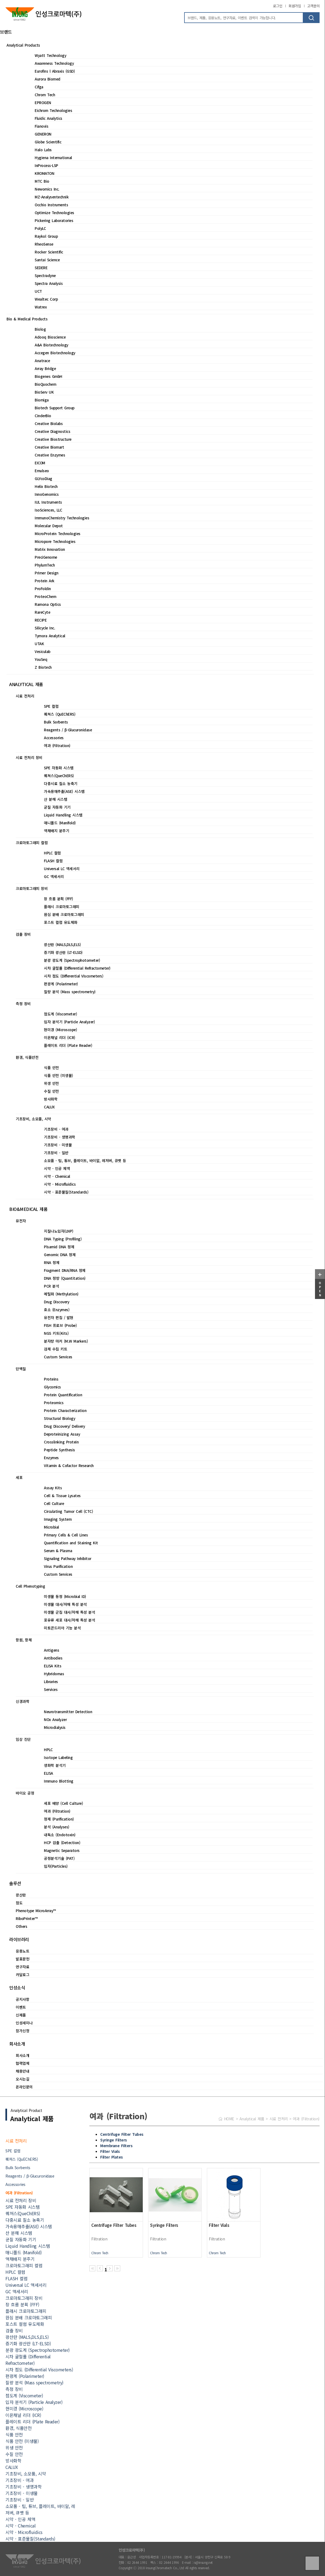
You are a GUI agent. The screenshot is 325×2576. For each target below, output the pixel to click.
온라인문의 (24, 2086)
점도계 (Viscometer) (60, 1014)
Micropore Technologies (55, 541)
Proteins (51, 1379)
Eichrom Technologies (53, 110)
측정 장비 (23, 1003)
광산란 (21, 1895)
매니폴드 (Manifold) (60, 822)
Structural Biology (59, 1418)
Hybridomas (54, 1673)
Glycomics (52, 1387)
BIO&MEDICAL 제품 (28, 1209)
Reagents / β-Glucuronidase (68, 729)
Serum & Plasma (58, 1550)
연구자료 (22, 1966)
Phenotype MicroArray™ (36, 1910)
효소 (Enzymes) (56, 1309)
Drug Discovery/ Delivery (64, 1426)
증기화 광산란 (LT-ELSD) (63, 952)
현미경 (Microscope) (60, 1029)
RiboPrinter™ (26, 1918)
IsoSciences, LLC (48, 510)
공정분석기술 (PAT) (59, 1858)
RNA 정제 (51, 1262)
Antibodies (53, 1658)
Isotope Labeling (58, 1757)
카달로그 (22, 1974)
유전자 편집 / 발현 (58, 1317)
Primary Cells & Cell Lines (66, 1535)
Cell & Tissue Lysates (62, 1495)
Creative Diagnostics (52, 431)
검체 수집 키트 (55, 1349)
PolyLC (40, 228)
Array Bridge (45, 368)
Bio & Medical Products (26, 318)
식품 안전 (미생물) (58, 1075)
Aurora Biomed (47, 79)
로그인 (277, 5)
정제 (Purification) (59, 1819)
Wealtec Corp (46, 299)
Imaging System (58, 1519)
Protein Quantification (63, 1394)
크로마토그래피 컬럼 (32, 842)
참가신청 (22, 2030)
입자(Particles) (56, 1866)
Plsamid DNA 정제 (59, 1246)
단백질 (21, 1368)
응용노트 (22, 1951)
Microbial (51, 1527)
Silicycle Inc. (45, 628)
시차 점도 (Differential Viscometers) (73, 976)
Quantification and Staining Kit (71, 1542)
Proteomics (53, 1402)
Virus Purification (58, 1566)
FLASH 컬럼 (53, 860)
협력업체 (22, 2063)
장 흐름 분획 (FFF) (58, 898)
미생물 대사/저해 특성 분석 (65, 1604)
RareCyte (42, 612)
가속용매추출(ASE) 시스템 (64, 791)
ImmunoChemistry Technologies (62, 517)
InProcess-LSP (46, 165)
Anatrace (42, 360)
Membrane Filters (116, 2145)
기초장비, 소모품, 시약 (33, 1118)
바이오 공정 (25, 1793)
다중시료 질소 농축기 (60, 783)
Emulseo (42, 470)
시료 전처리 (25, 696)
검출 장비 (23, 934)
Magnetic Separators (62, 1850)
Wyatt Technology (50, 55)
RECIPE (41, 620)
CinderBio (43, 415)
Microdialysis (55, 1727)
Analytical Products (23, 45)
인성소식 (17, 1987)
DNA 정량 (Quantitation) (65, 1278)
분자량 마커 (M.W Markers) (66, 1341)
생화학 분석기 (55, 1765)
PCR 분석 (51, 1286)
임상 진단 (23, 1739)
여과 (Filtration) (57, 745)
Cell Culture (54, 1503)
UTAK (39, 643)
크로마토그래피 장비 (32, 888)
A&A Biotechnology (51, 345)
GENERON (43, 134)
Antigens (51, 1650)
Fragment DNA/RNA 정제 (65, 1270)
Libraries (51, 1681)
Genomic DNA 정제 (60, 1254)
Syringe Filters (113, 2140)
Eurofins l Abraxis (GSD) (55, 71)
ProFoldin (43, 588)
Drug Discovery (56, 1301)
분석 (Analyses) (56, 1826)
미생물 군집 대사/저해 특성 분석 (69, 1612)
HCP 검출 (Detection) (62, 1842)
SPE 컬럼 (51, 706)
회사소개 (17, 2043)
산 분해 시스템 (55, 799)
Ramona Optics (48, 604)
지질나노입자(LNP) (58, 1231)
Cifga (39, 86)
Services (50, 1689)
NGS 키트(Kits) (56, 1333)
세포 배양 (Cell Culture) (63, 1803)
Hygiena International (53, 157)
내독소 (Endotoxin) (60, 1834)
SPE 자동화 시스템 (59, 767)
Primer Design (46, 572)
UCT (38, 291)
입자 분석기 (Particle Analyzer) (69, 1021)
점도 (19, 1902)
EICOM (40, 462)
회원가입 (294, 5)
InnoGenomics (46, 494)
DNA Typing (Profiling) (63, 1239)
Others (21, 1926)
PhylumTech (45, 565)
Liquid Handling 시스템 (63, 815)
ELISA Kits (52, 1665)
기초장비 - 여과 (56, 1129)
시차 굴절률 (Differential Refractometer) (77, 968)
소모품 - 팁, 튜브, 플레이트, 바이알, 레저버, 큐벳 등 (85, 1160)
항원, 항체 (24, 1639)
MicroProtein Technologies (57, 533)
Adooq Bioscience (50, 337)
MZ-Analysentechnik (52, 197)
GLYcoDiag (43, 478)
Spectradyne (45, 275)
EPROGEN (43, 102)
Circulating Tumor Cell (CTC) (68, 1511)
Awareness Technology (54, 63)
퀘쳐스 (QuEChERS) (59, 714)
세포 (19, 1477)
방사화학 (50, 1099)
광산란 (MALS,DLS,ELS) (62, 944)
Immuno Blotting (58, 1781)
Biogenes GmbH (48, 376)
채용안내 (22, 2071)
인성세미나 (24, 2022)
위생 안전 (51, 1083)
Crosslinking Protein (61, 1442)
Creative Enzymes (50, 455)
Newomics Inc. (47, 189)
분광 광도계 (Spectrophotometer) (72, 960)
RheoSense (44, 244)
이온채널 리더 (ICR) (59, 1037)
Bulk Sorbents (56, 722)
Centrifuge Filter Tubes (122, 2134)
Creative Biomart (49, 447)
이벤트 (21, 2007)
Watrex (41, 307)
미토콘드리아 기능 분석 (62, 1627)
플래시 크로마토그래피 (61, 906)
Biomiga (42, 400)
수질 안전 (51, 1091)
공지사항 (22, 1999)
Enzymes (51, 1457)
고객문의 (313, 5)
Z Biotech (43, 667)
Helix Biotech (46, 486)
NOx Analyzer (55, 1719)
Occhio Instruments (51, 204)
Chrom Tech (45, 94)
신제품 (21, 2015)
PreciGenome (46, 557)
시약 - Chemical (57, 1176)
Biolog (40, 329)
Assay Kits (53, 1487)
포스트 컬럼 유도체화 (60, 922)
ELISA (48, 1773)
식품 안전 (51, 1067)
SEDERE (41, 267)
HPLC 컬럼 (52, 853)
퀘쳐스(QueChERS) (59, 775)
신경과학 (22, 1701)
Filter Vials (110, 2151)
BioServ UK (44, 392)
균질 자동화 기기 (57, 807)
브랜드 (6, 31)
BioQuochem (45, 384)
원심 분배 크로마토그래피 (64, 914)
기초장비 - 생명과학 (59, 1137)
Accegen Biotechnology (55, 352)
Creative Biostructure (53, 439)
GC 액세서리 (54, 876)
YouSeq (41, 659)
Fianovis (41, 126)
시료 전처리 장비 (29, 757)
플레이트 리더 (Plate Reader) (68, 1045)
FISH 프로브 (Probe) (60, 1325)
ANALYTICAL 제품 (26, 684)
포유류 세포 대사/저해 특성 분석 (69, 1620)
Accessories (54, 737)
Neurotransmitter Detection (68, 1711)
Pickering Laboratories (54, 220)
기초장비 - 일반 (56, 1152)
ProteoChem (45, 596)
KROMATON (44, 173)
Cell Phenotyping (30, 1586)
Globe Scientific (48, 141)
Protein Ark (44, 580)
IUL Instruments (48, 502)
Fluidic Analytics (48, 118)
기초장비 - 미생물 (58, 1144)
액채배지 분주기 (56, 830)
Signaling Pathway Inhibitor (67, 1558)
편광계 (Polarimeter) (61, 983)
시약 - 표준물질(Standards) (66, 1192)
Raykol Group (46, 236)
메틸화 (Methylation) (61, 1294)
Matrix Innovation (50, 549)
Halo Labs (43, 149)
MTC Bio (42, 181)
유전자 (21, 1220)
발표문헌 (22, 1958)
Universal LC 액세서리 (62, 868)
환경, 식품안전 (27, 1057)
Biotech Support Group (54, 407)
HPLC (48, 1749)
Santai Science (47, 259)
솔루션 (15, 1883)
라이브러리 (19, 1939)
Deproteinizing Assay (62, 1434)
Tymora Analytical (50, 635)
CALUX (49, 1106)
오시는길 (22, 2079)
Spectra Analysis (49, 283)
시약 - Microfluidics (60, 1184)
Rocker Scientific (49, 252)
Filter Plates (111, 2157)
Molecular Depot (49, 525)
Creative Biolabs (49, 423)
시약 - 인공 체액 (57, 1168)
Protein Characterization (65, 1410)
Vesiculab (42, 651)
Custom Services (58, 1356)
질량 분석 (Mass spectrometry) (70, 991)
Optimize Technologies (54, 212)
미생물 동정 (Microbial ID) (65, 1596)
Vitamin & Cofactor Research (69, 1465)
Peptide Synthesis (59, 1449)
